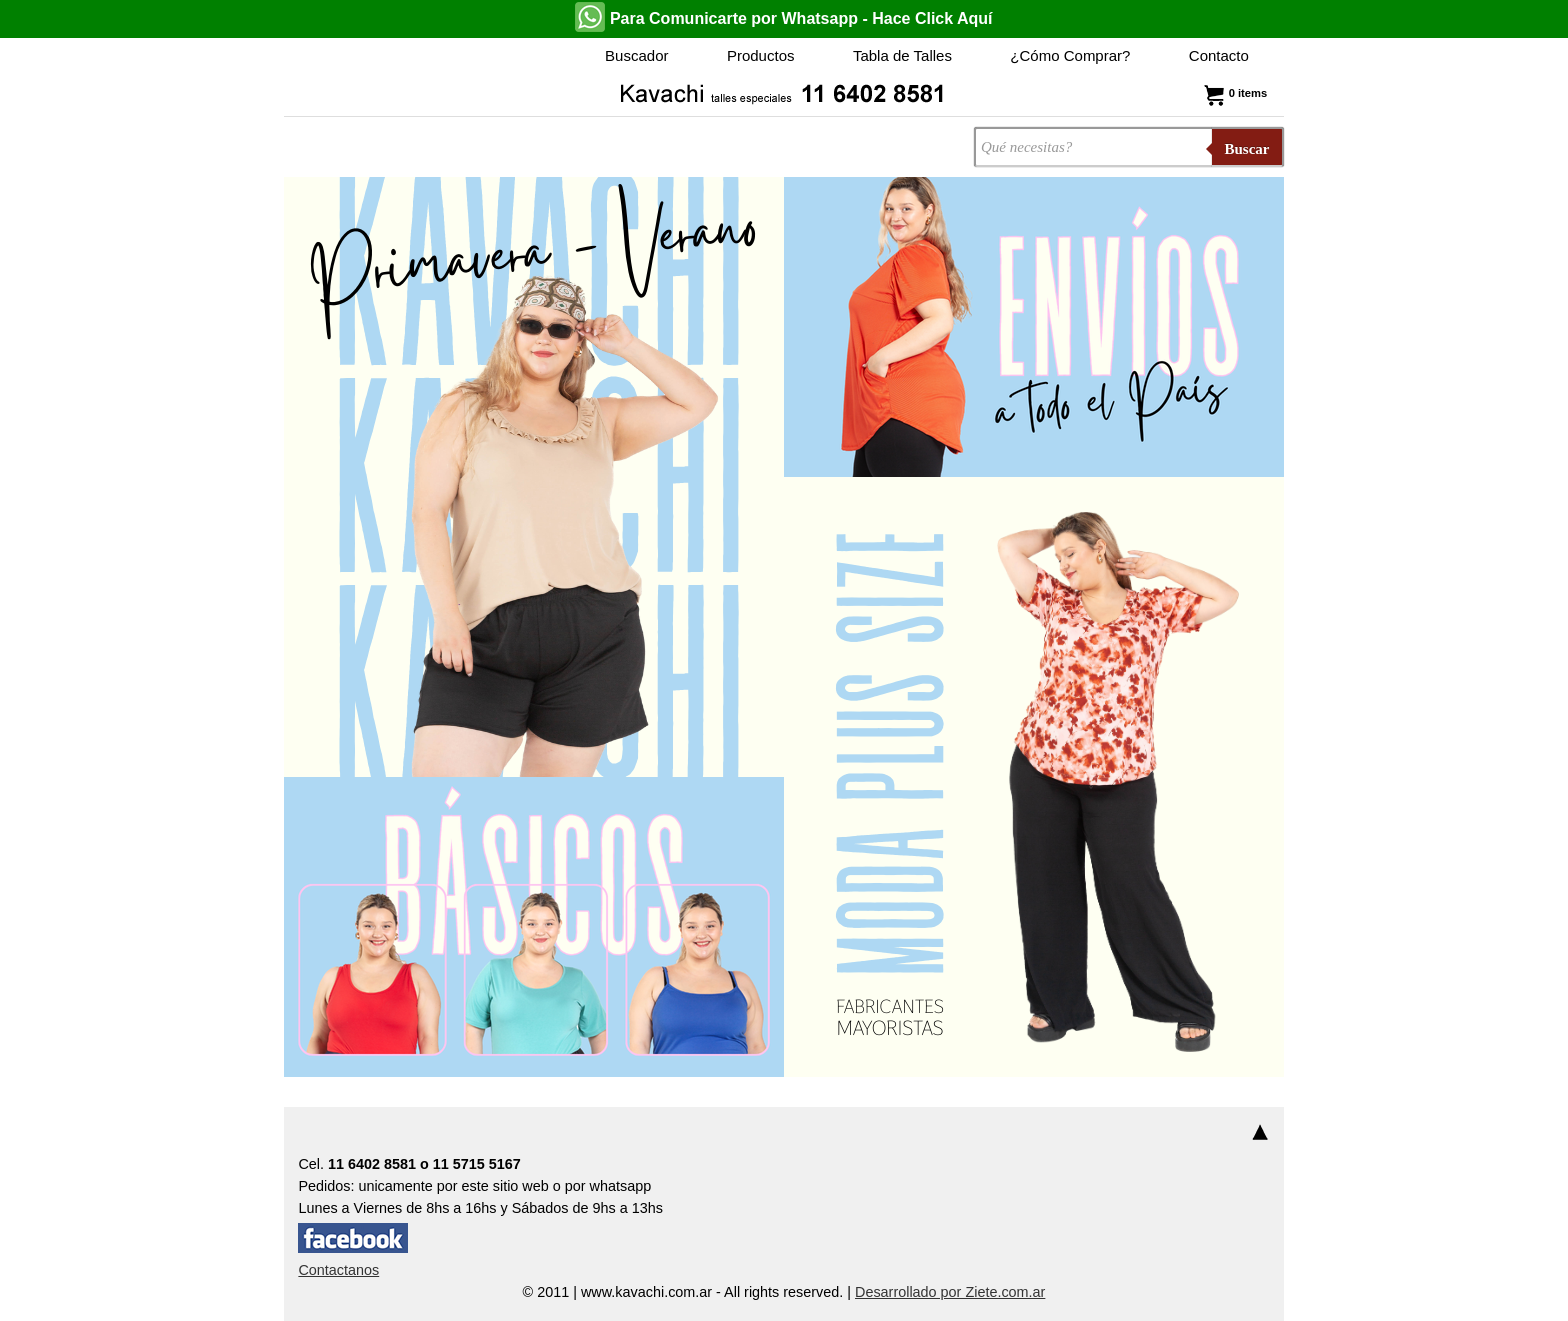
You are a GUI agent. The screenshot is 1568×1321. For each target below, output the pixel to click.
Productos (761, 55)
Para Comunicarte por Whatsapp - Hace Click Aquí (783, 17)
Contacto (1219, 55)
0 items (1233, 93)
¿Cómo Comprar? (1070, 55)
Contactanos (338, 1270)
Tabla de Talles (902, 55)
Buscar (1247, 149)
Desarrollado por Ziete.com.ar (950, 1292)
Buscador (636, 55)
